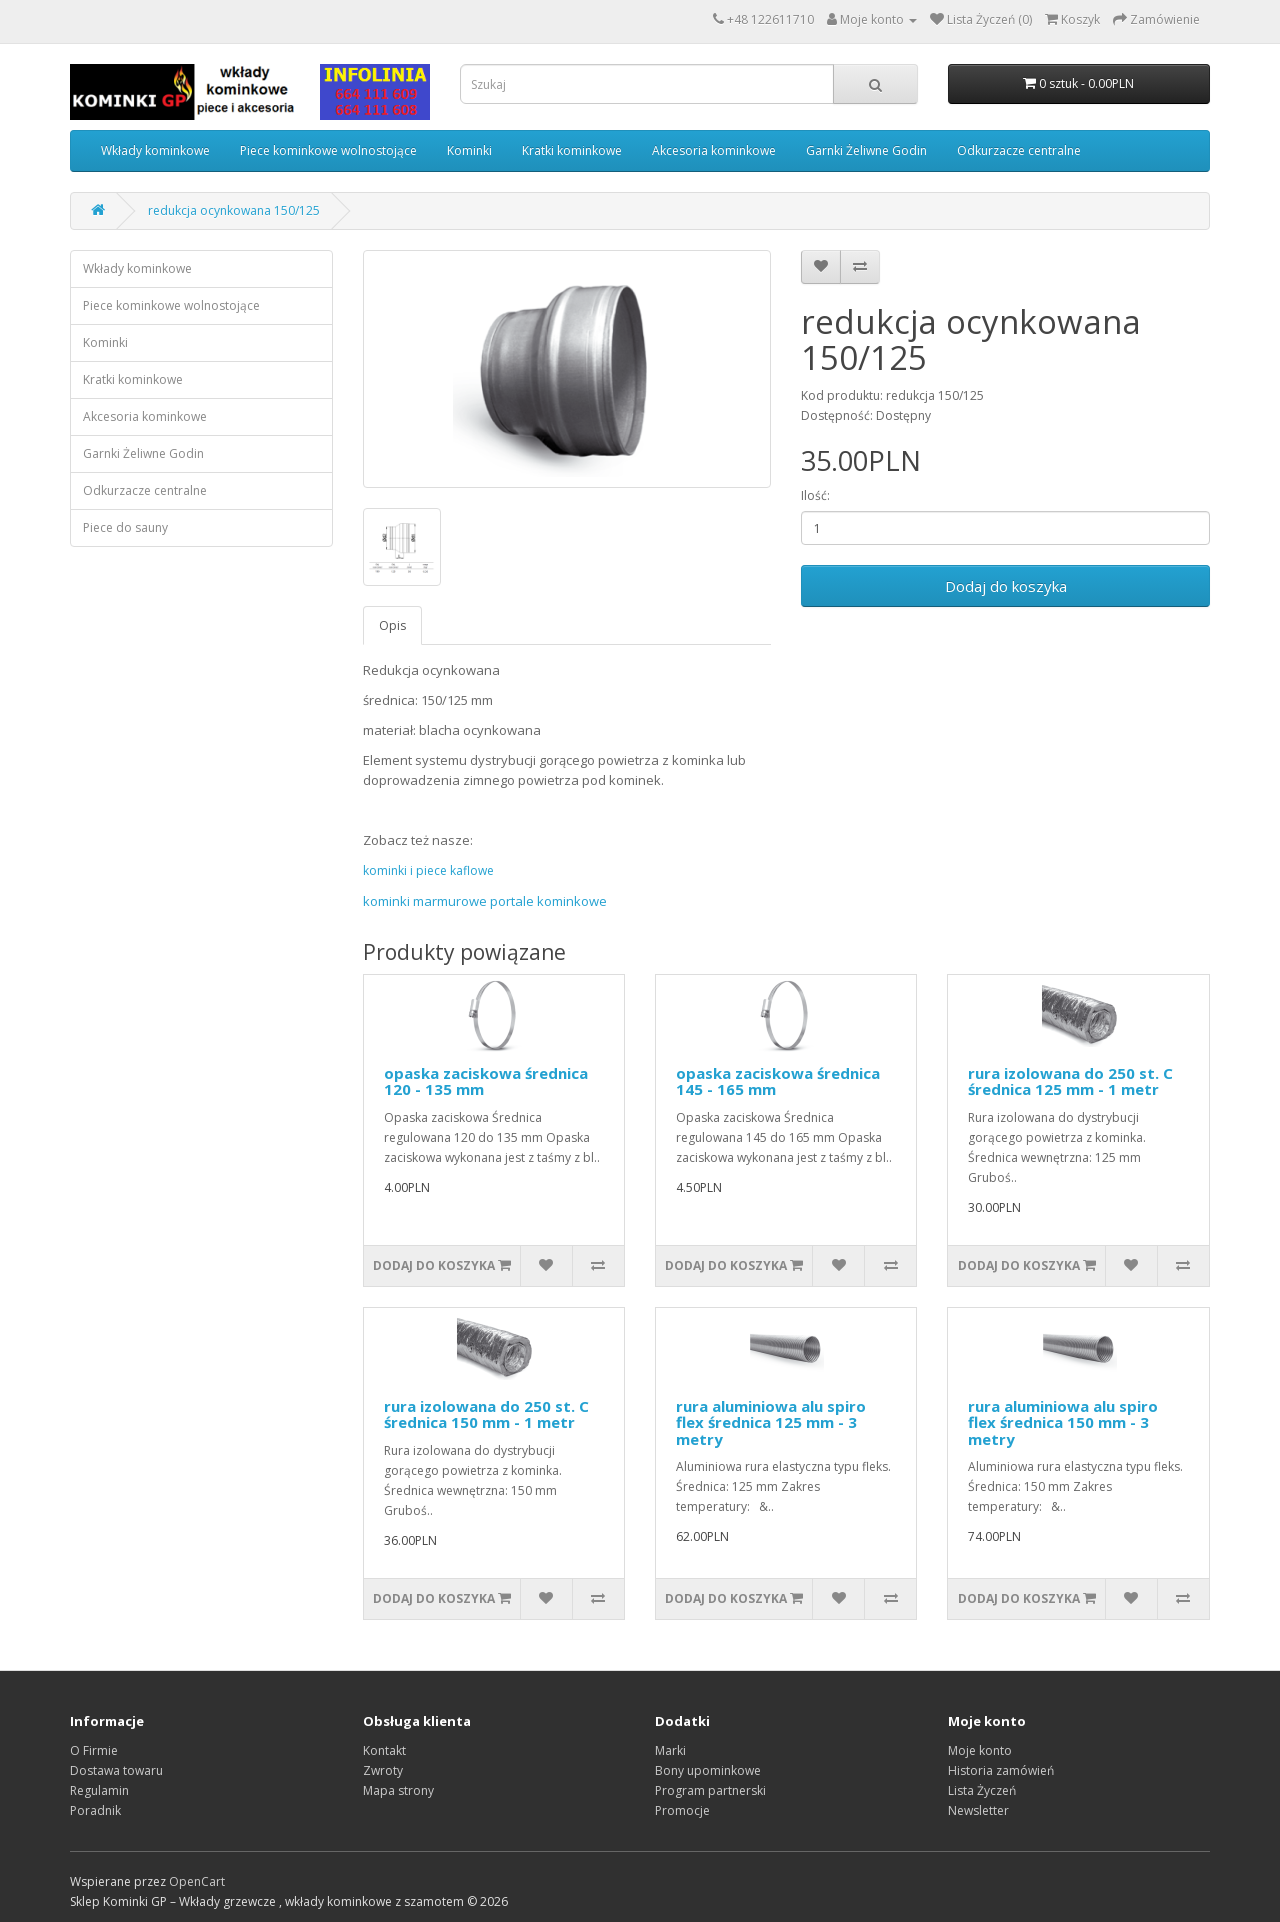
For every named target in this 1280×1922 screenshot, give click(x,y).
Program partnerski (710, 1790)
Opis (392, 625)
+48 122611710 (770, 19)
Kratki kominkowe (572, 150)
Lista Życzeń (982, 1790)
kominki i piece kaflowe (428, 870)
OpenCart (197, 1881)
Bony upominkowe (708, 1770)
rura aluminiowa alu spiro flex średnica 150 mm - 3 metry (1063, 1422)
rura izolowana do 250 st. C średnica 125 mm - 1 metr (1070, 1081)
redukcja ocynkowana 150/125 (234, 210)
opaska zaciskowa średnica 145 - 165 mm (778, 1081)
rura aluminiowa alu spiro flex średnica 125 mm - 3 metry (771, 1422)
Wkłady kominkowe (155, 150)
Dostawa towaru (116, 1770)
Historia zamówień (1001, 1770)
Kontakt (384, 1750)
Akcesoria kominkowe (714, 150)
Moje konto (980, 1750)
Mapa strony (398, 1790)
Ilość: (815, 495)
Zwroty (383, 1770)
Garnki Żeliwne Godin (866, 150)
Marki (670, 1750)
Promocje (682, 1810)
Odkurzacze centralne (1019, 150)
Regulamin (99, 1790)
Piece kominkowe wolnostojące (328, 150)
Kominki (469, 150)
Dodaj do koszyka (1006, 586)
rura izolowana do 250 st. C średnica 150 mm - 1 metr (486, 1414)
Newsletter (978, 1810)
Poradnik (95, 1810)
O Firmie (94, 1750)
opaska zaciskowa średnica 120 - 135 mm (486, 1081)
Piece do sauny (125, 527)
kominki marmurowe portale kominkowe (485, 901)
